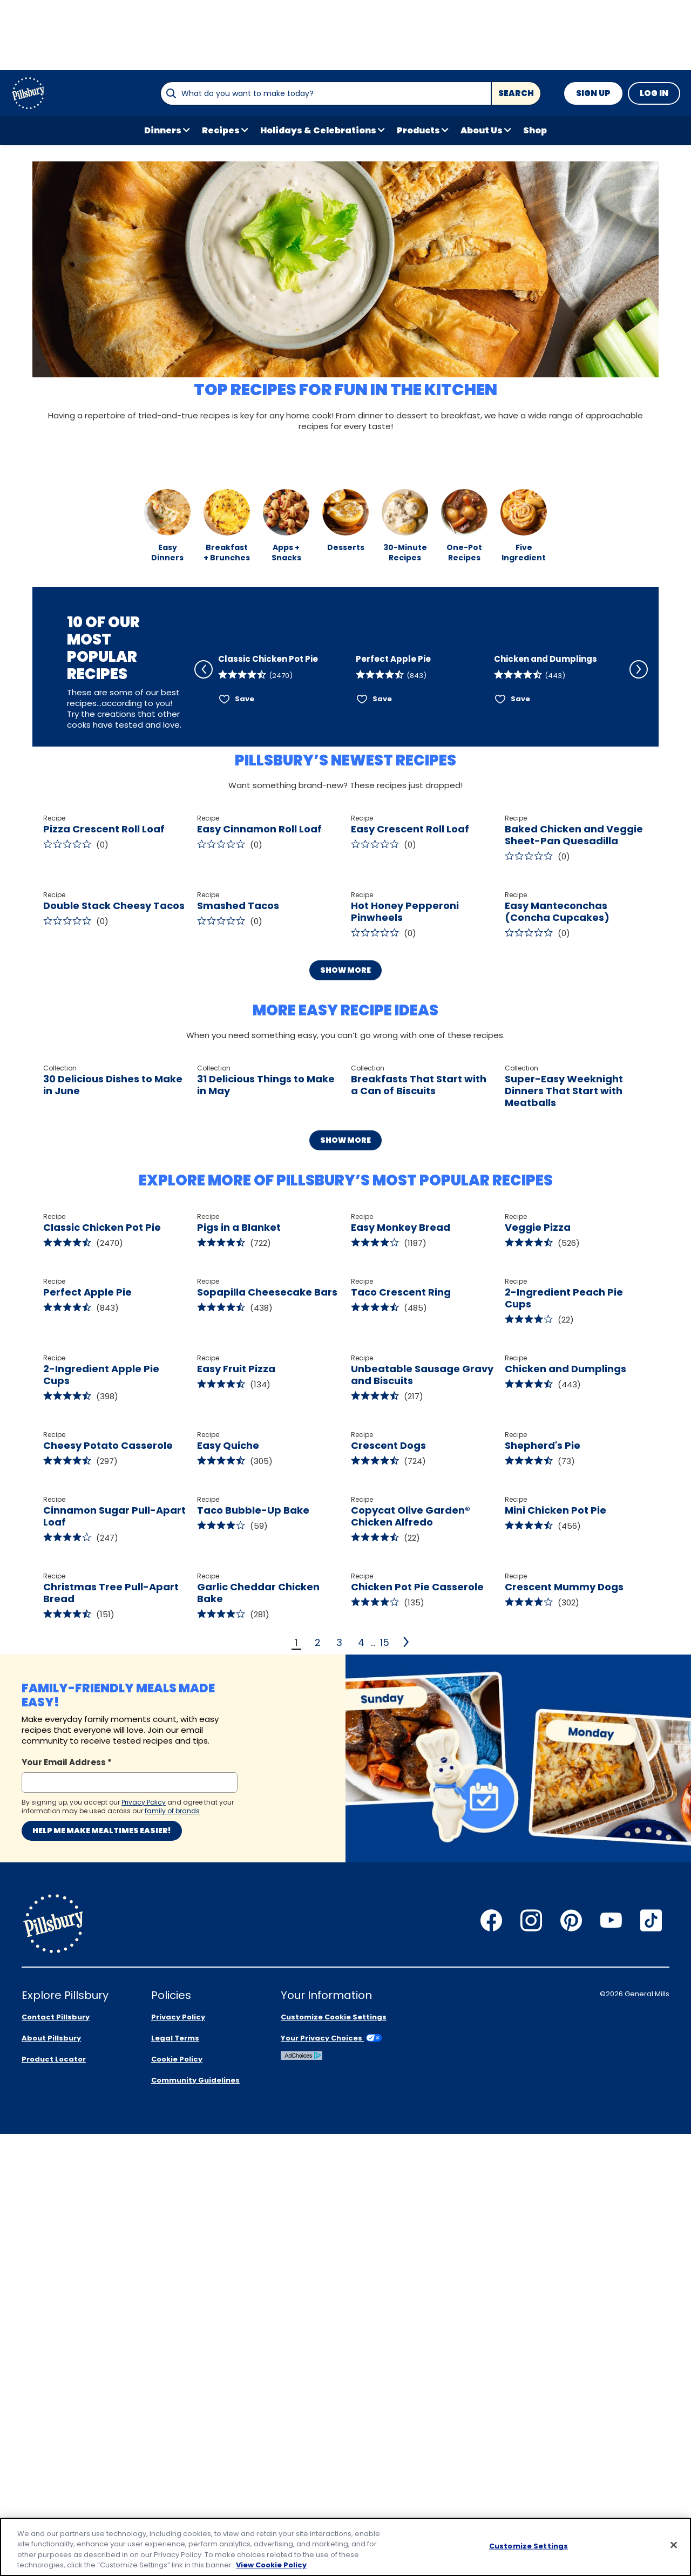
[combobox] (325, 93)
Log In (654, 93)
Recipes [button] (221, 130)
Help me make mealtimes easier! (101, 2480)
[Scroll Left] (203, 681)
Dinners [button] (162, 130)
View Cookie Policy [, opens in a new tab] (271, 2565)
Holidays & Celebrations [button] (318, 130)
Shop (535, 130)
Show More (345, 1132)
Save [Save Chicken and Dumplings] (520, 741)
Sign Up (593, 93)
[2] (407, 2292)
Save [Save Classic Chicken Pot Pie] (244, 741)
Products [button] (418, 130)
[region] (345, 2547)
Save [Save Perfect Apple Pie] (382, 741)
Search (516, 93)
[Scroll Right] (638, 681)
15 (384, 2292)
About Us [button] (481, 130)
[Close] (674, 2545)
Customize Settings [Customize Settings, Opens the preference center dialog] (528, 2546)
